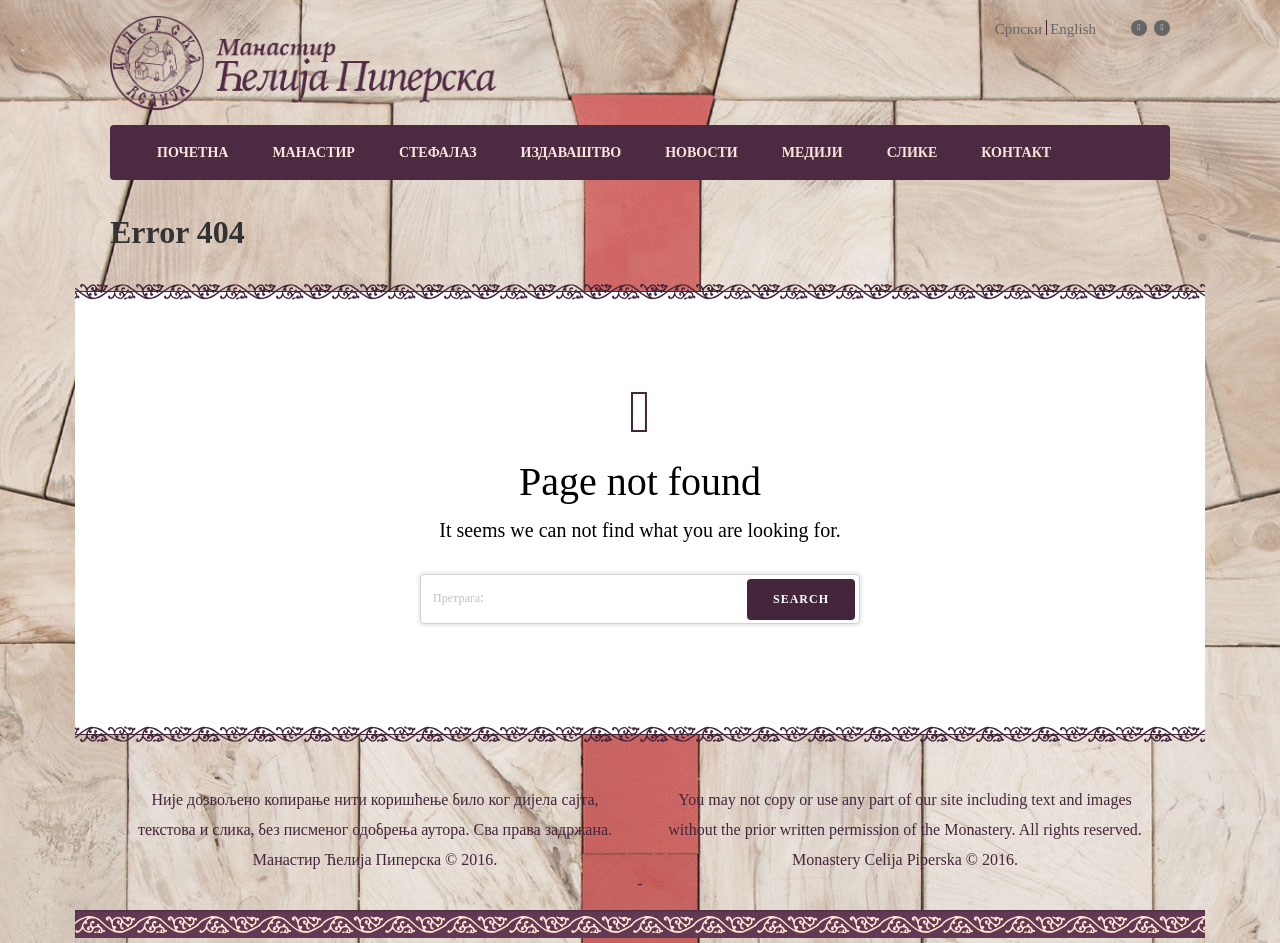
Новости (701, 152)
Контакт (1016, 152)
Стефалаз (438, 152)
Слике (912, 152)
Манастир (313, 152)
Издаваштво (571, 152)
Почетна (192, 152)
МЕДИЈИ (812, 152)
